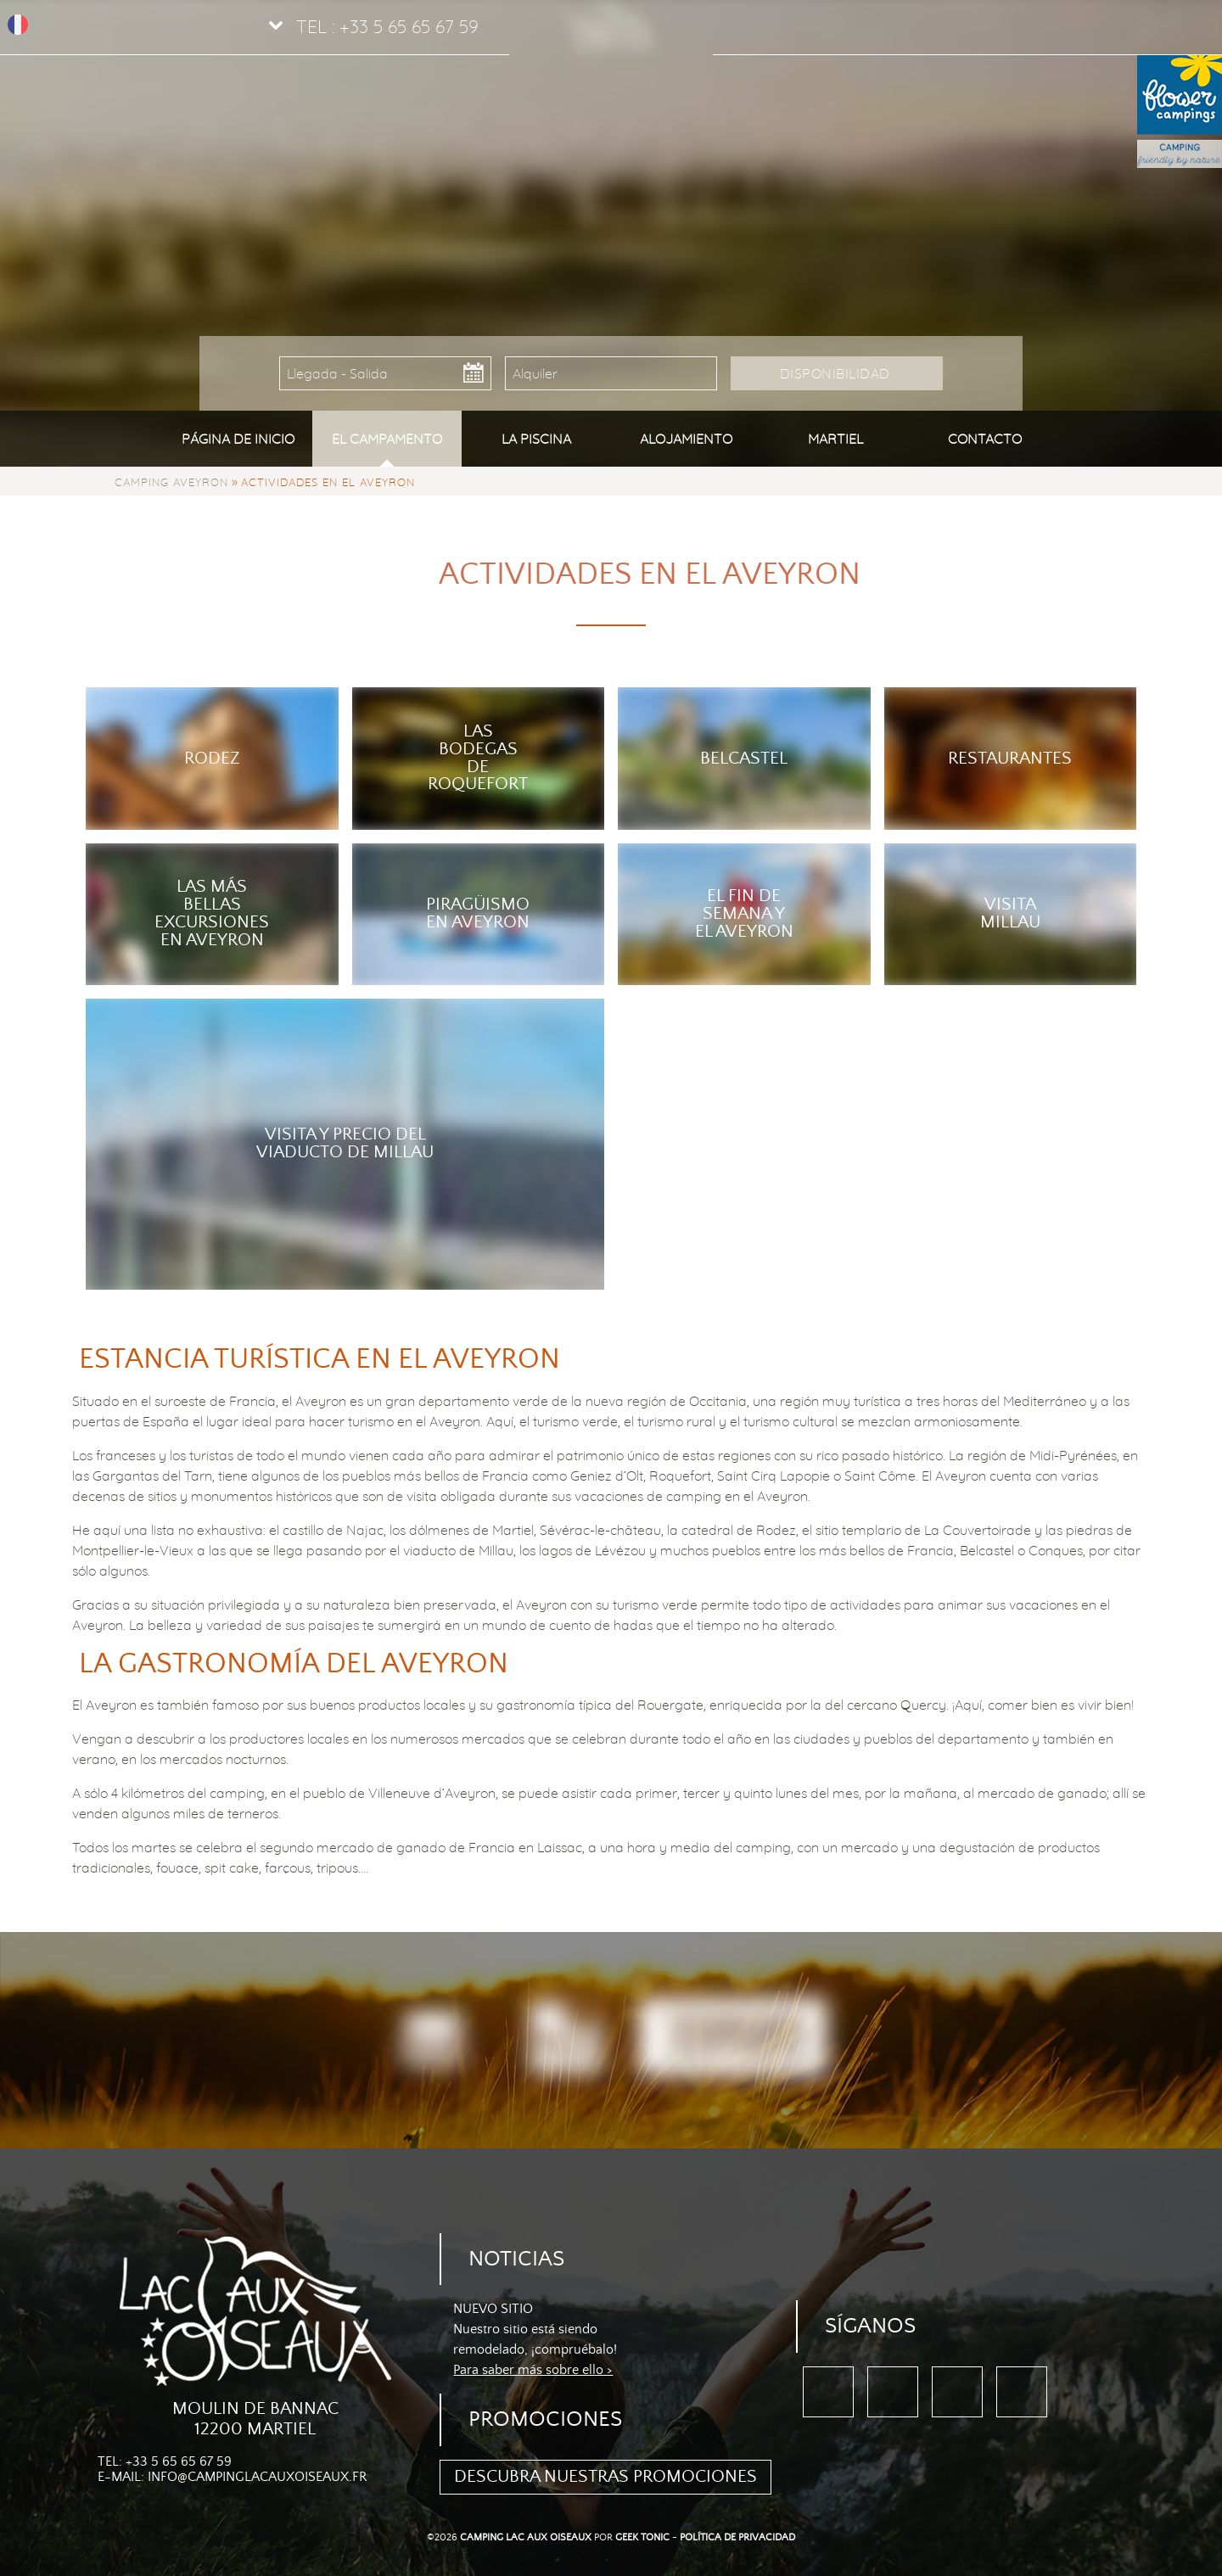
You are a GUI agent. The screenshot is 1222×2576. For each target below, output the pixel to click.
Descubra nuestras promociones (605, 2477)
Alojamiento (686, 438)
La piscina (536, 438)
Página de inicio (238, 438)
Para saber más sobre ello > (533, 2369)
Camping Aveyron (171, 482)
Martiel (835, 438)
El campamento (387, 438)
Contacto (985, 438)
